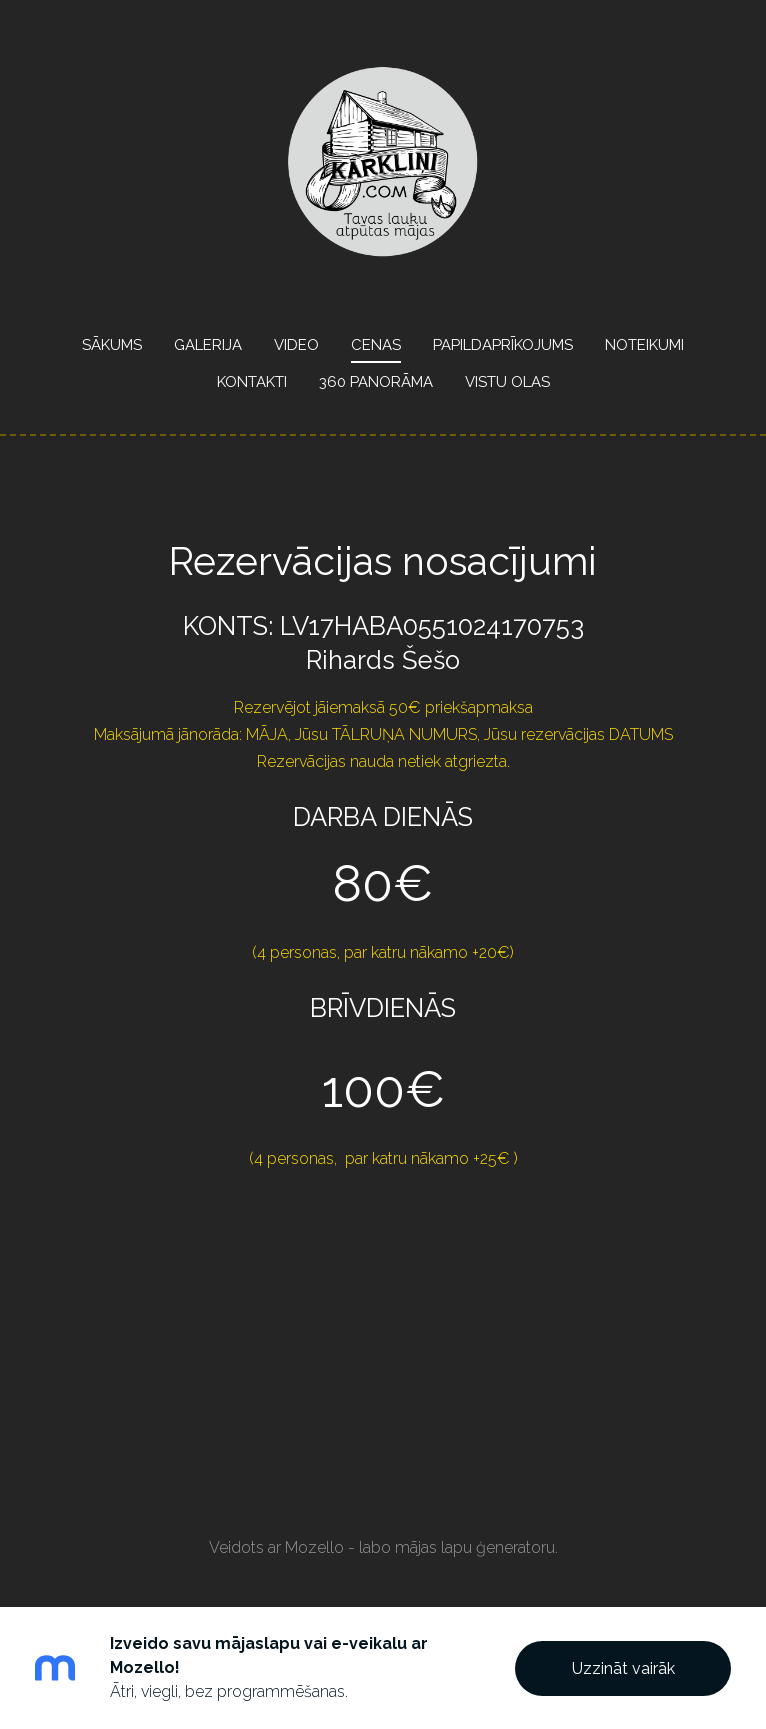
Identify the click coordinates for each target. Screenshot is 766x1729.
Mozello (314, 1547)
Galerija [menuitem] (208, 345)
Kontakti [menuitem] (252, 382)
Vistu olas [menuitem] (507, 382)
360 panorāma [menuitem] (376, 382)
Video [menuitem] (296, 345)
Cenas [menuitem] (376, 345)
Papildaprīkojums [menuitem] (503, 345)
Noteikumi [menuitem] (644, 345)
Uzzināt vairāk (623, 1668)
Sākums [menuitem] (112, 345)
